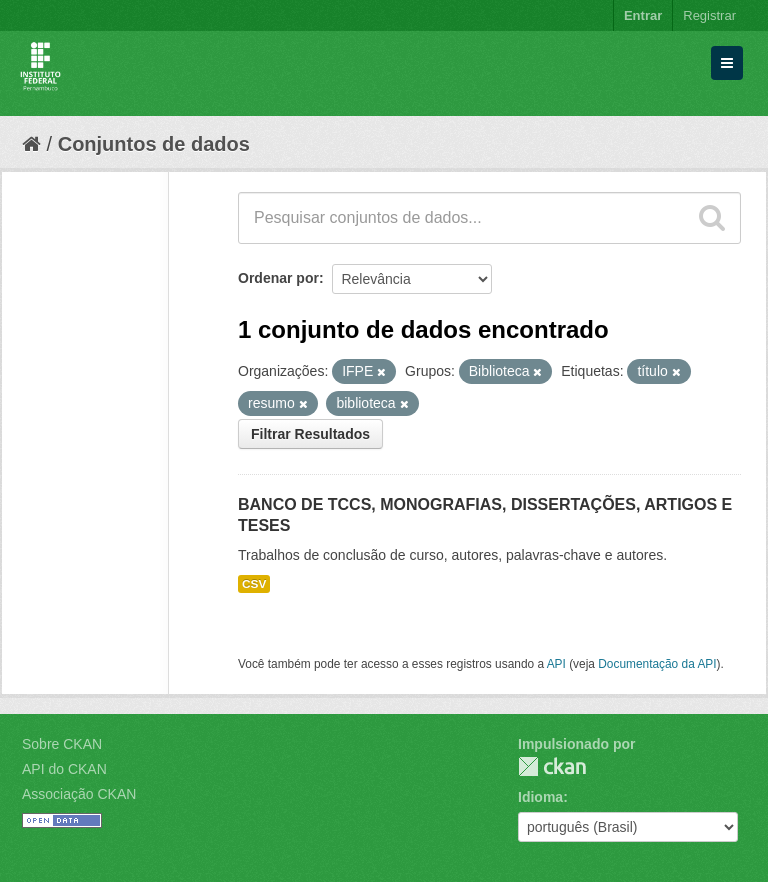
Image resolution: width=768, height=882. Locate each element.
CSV (254, 584)
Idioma (540, 797)
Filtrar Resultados (310, 434)
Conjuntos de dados (154, 144)
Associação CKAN (79, 794)
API (556, 664)
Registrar (709, 15)
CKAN (552, 766)
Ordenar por (278, 278)
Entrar (643, 15)
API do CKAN (64, 769)
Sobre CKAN (62, 744)
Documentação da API (657, 664)
